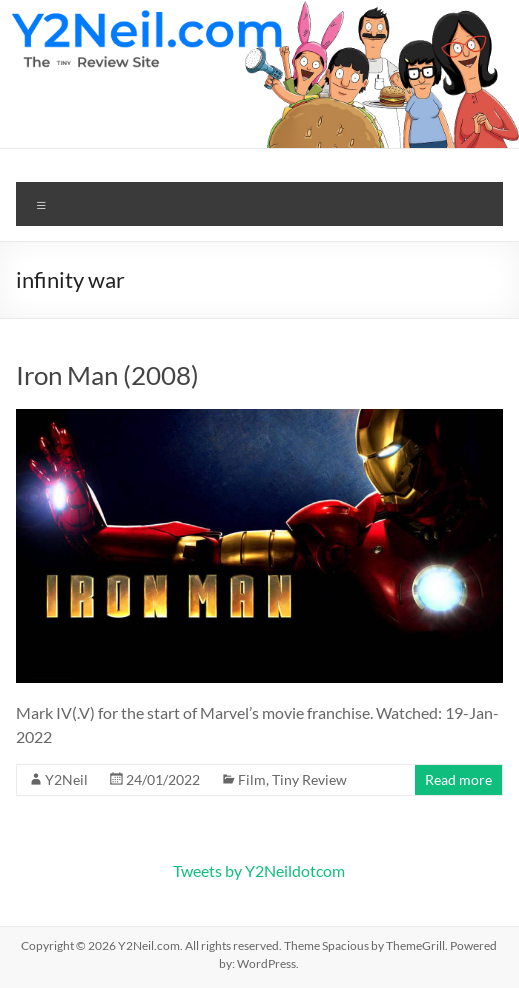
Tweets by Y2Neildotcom (259, 870)
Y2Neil (66, 779)
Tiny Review (309, 779)
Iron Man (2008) (107, 375)
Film (252, 779)
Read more (458, 779)
